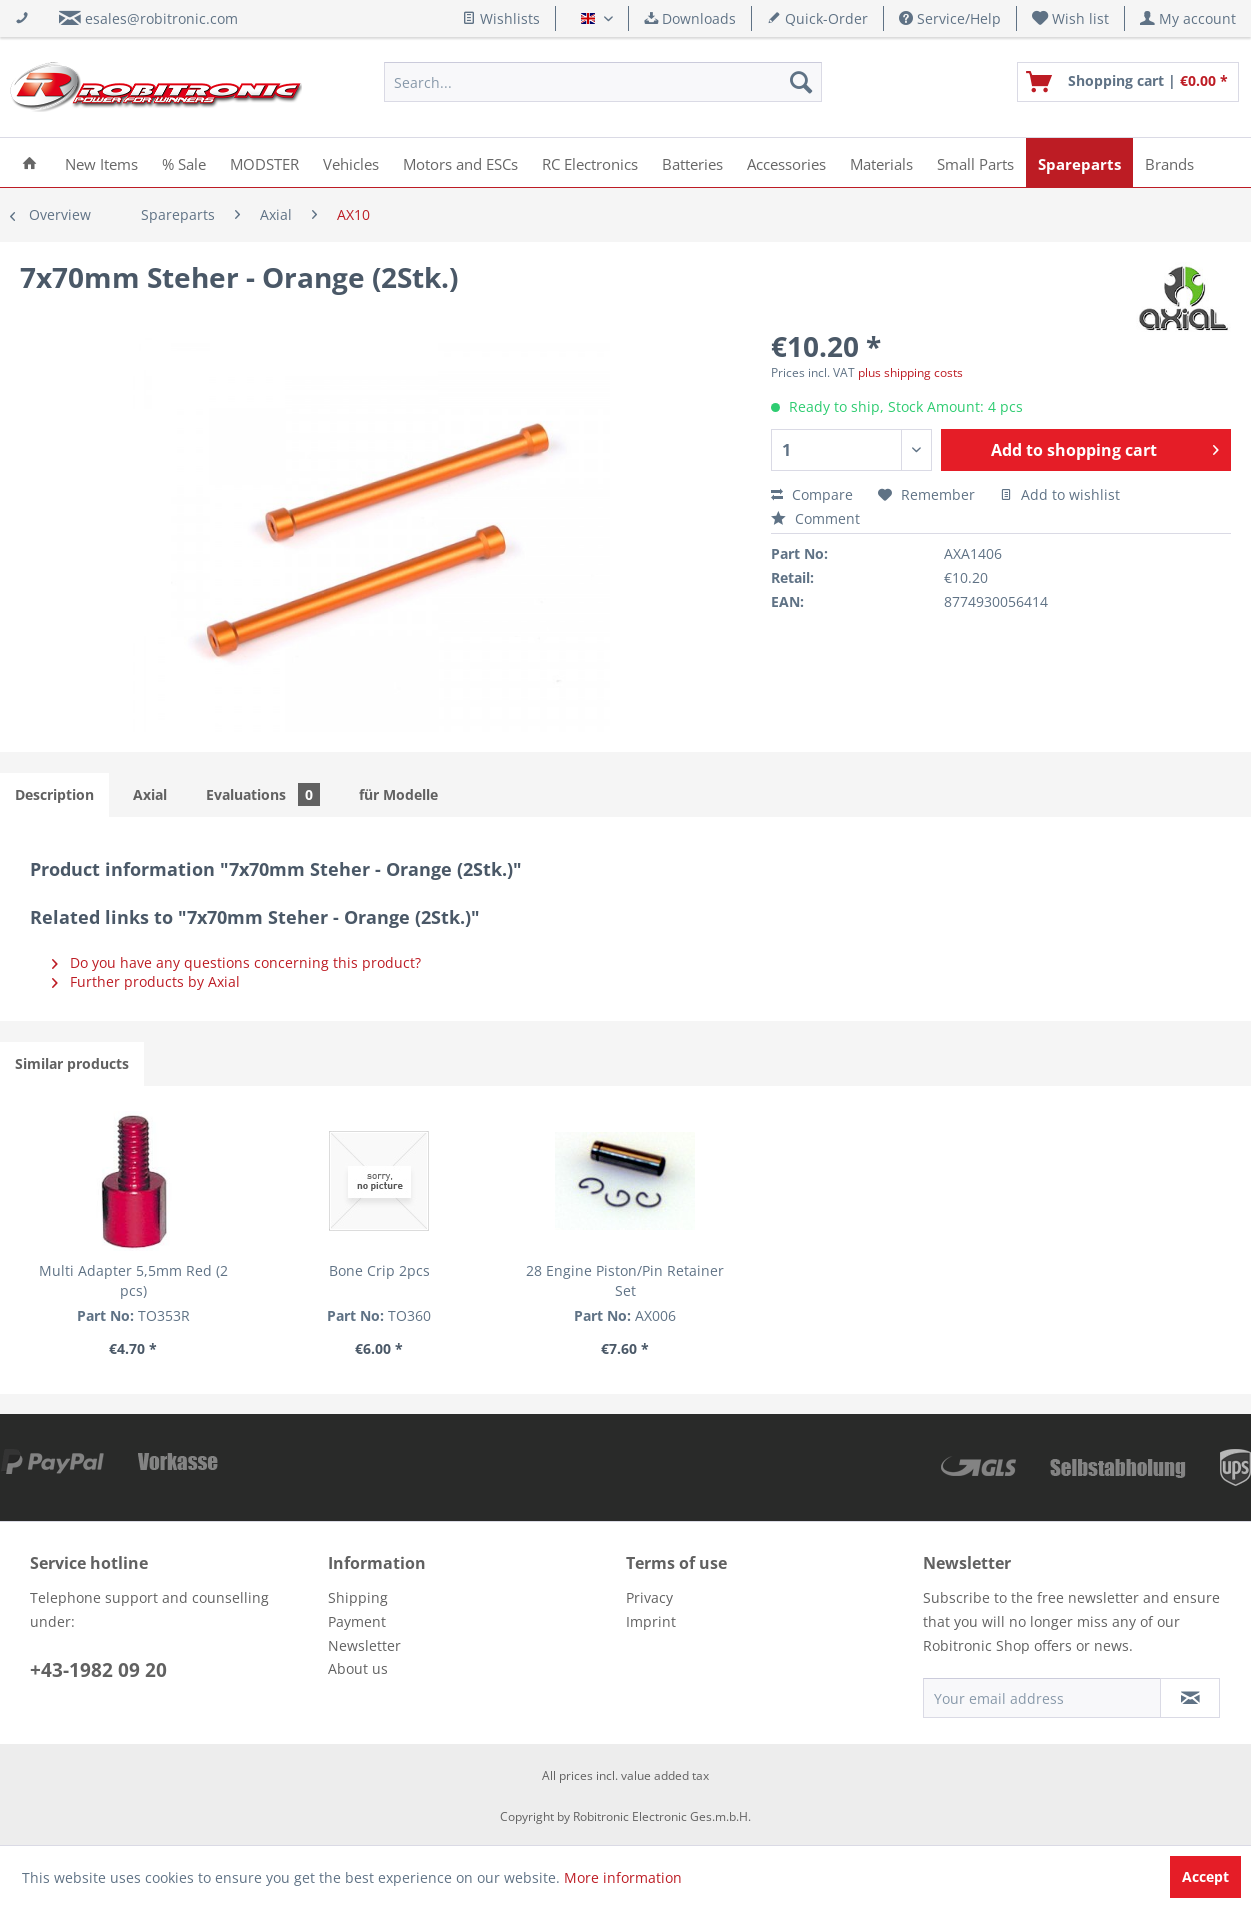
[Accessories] (786, 162)
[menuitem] (1071, 18)
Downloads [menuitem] (690, 18)
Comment (815, 518)
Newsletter (364, 1645)
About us (358, 1668)
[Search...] (603, 82)
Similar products (72, 1063)
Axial (150, 794)
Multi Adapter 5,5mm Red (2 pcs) (133, 1280)
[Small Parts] (975, 162)
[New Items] (101, 162)
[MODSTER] (264, 162)
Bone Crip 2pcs (379, 1270)
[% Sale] (184, 162)
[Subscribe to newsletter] (1190, 1698)
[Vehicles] (351, 162)
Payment (357, 1621)
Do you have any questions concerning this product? (236, 962)
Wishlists (501, 18)
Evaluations (263, 794)
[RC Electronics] (590, 162)
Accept (1205, 1876)
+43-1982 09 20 (98, 1670)
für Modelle (398, 794)
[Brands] (1169, 162)
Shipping (358, 1597)
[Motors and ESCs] (460, 162)
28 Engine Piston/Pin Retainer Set (625, 1280)
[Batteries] (692, 162)
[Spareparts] (1079, 162)
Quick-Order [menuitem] (817, 18)
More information (623, 1877)
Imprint (651, 1621)
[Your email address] (1042, 1698)
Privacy (649, 1597)
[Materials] (881, 162)
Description (54, 794)
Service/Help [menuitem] (950, 18)
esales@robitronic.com (161, 18)
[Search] (801, 82)
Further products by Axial (146, 981)
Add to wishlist (1060, 494)
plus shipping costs (910, 372)
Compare (812, 494)
